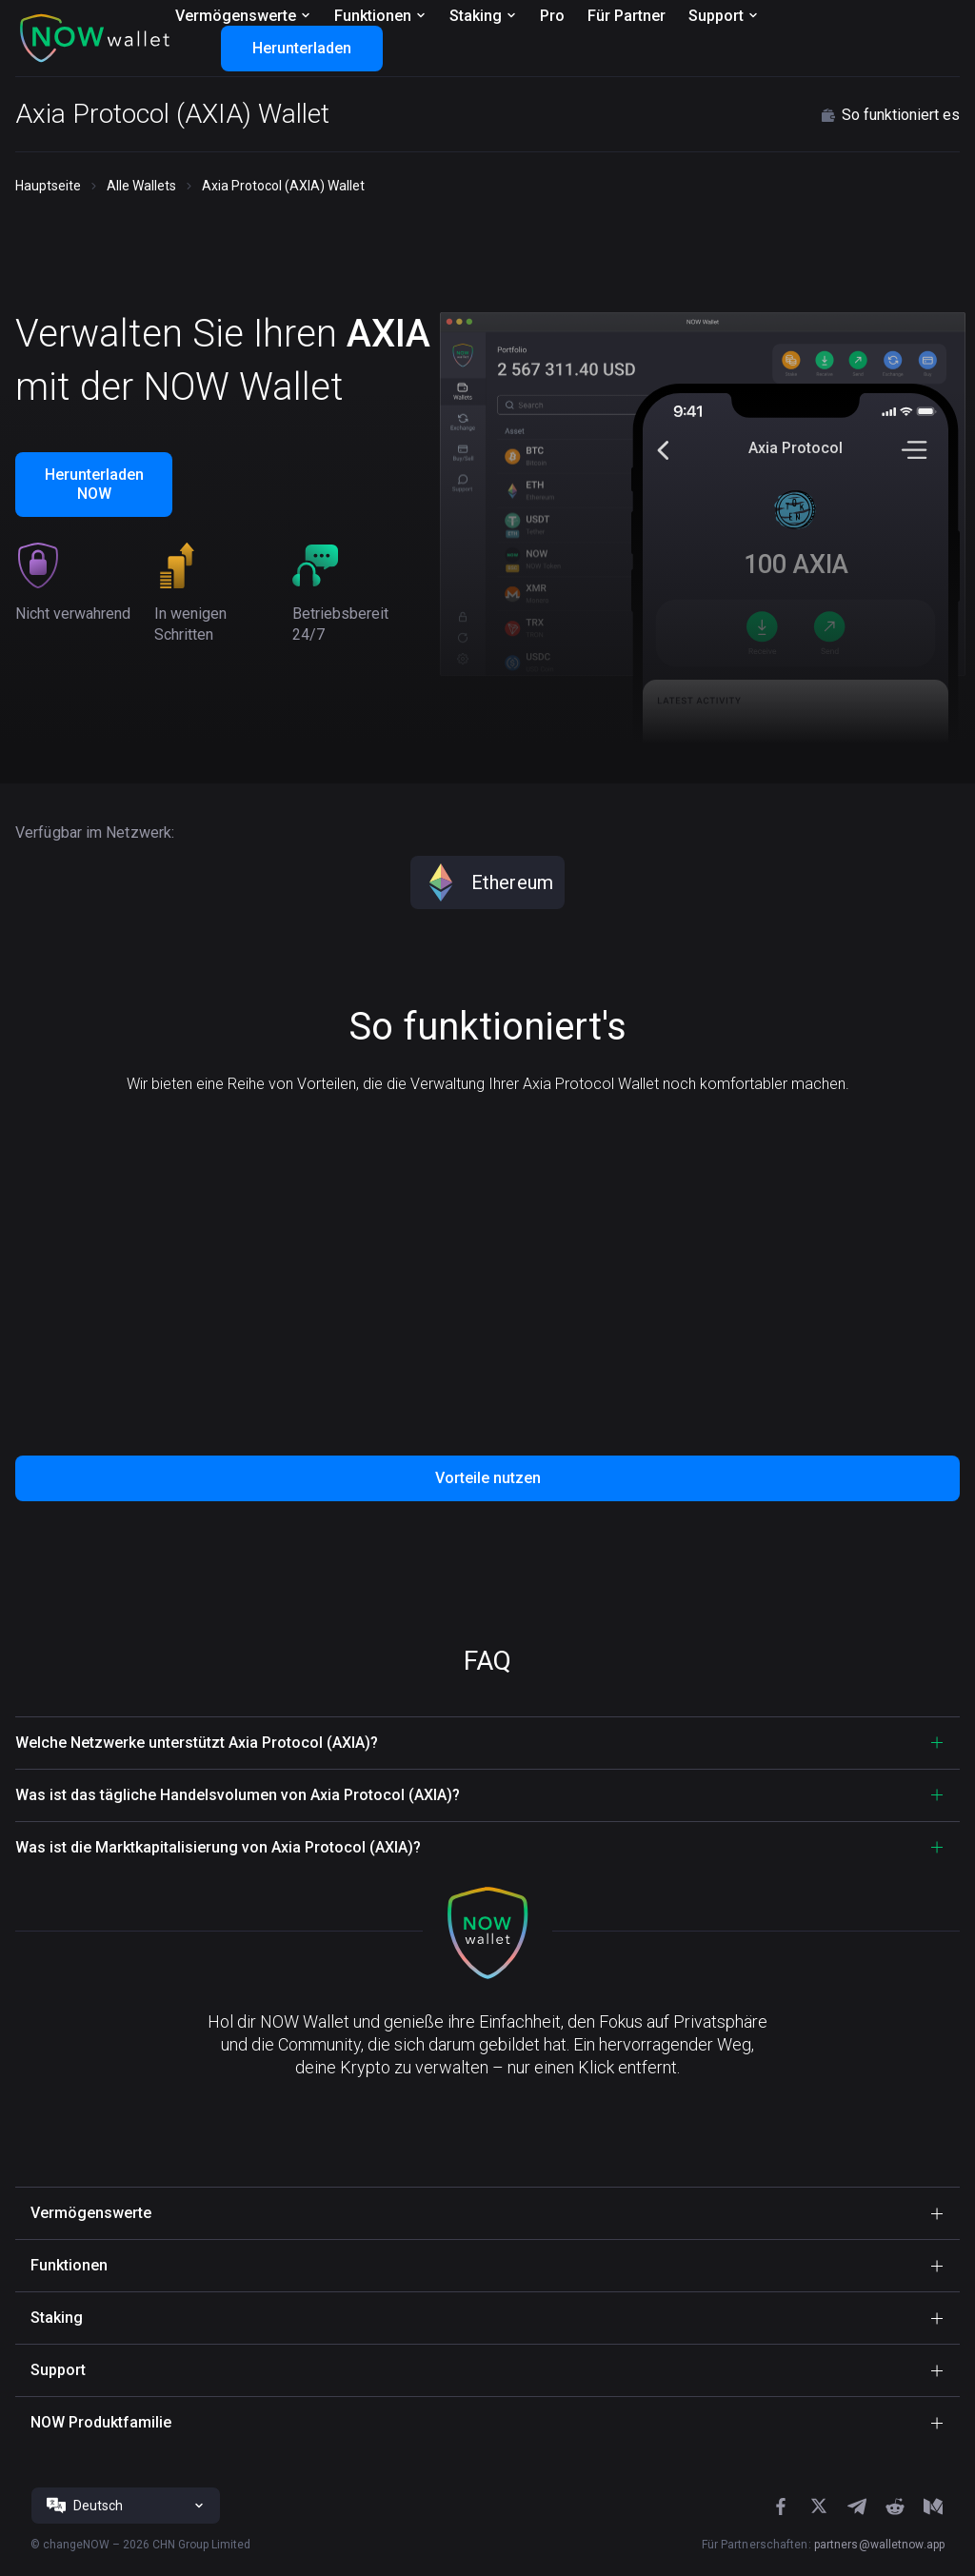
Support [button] (58, 2370)
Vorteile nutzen (488, 1478)
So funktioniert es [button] (889, 115)
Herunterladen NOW (94, 484)
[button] (95, 38)
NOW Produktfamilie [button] (100, 2422)
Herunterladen (301, 48)
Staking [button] (56, 2317)
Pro (552, 16)
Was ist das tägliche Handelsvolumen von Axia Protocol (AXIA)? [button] (237, 1795)
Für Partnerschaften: (823, 2544)
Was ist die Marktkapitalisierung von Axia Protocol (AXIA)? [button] (218, 1847)
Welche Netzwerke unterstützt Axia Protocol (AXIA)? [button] (196, 1743)
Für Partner (626, 16)
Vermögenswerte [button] (90, 2213)
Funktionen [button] (69, 2265)
